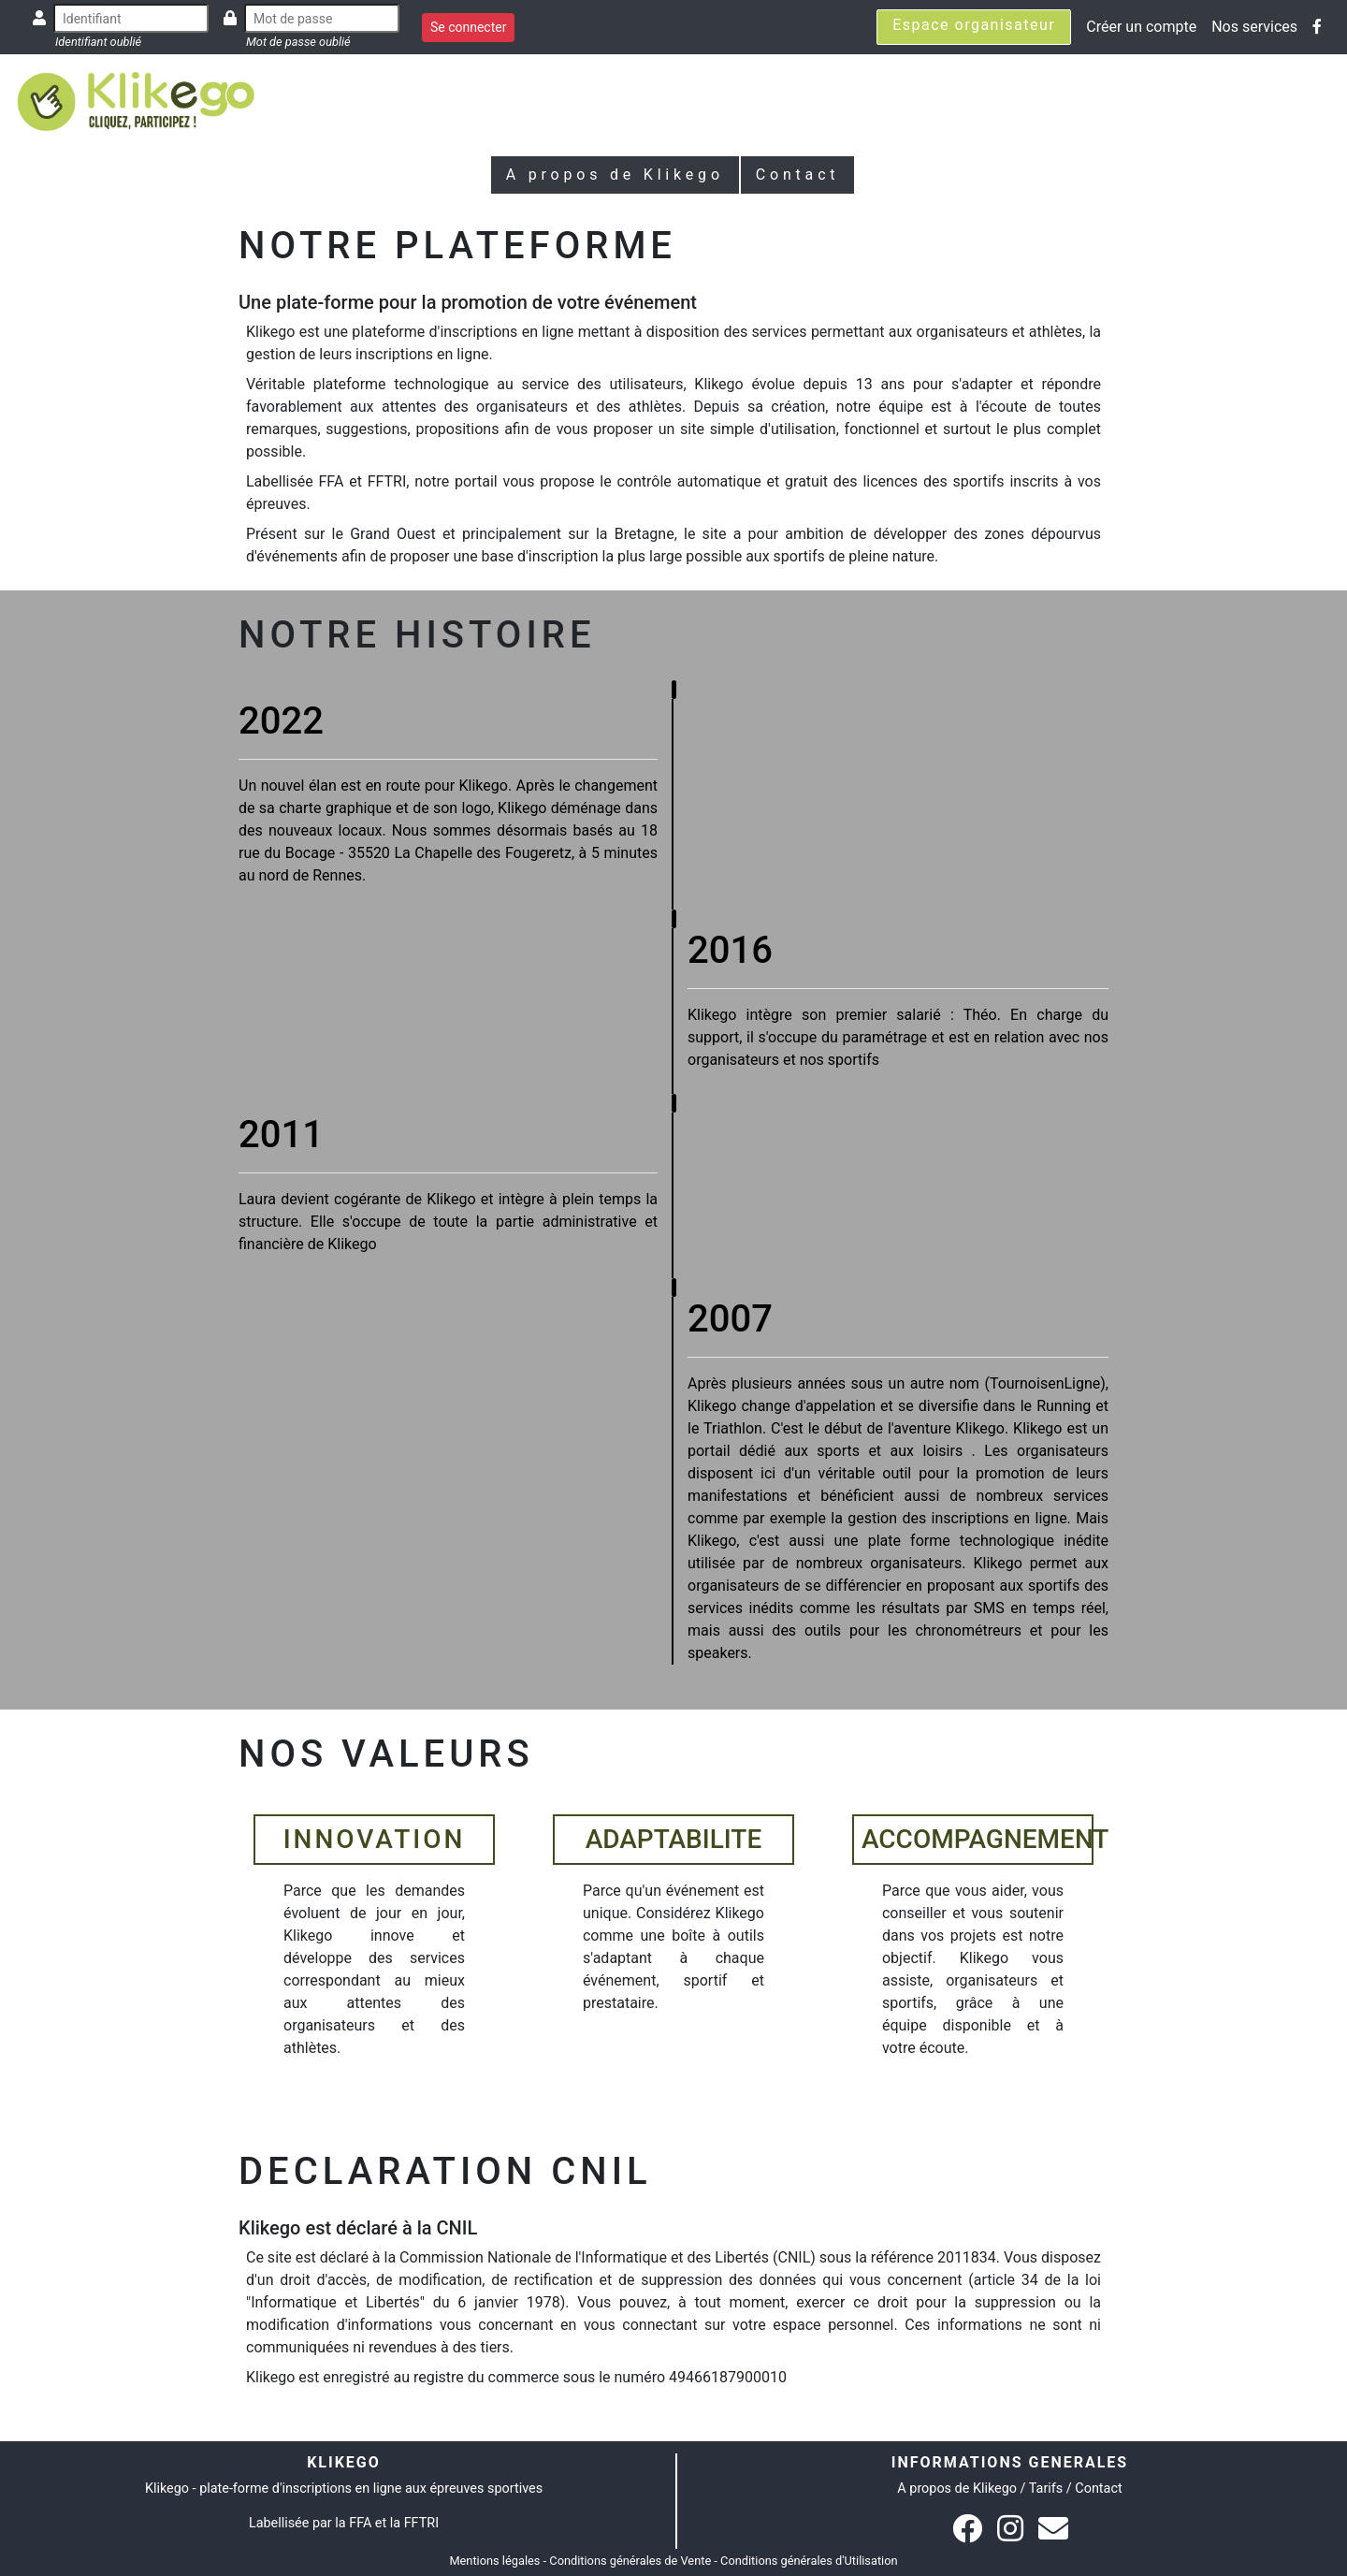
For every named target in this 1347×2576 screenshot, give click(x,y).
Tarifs (1046, 2488)
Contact (798, 174)
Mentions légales (494, 2561)
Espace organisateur (973, 25)
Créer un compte (1141, 27)
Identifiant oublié (98, 42)
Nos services (1254, 27)
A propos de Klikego (615, 174)
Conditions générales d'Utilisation (809, 2561)
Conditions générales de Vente (630, 2561)
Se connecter (468, 27)
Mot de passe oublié (298, 42)
